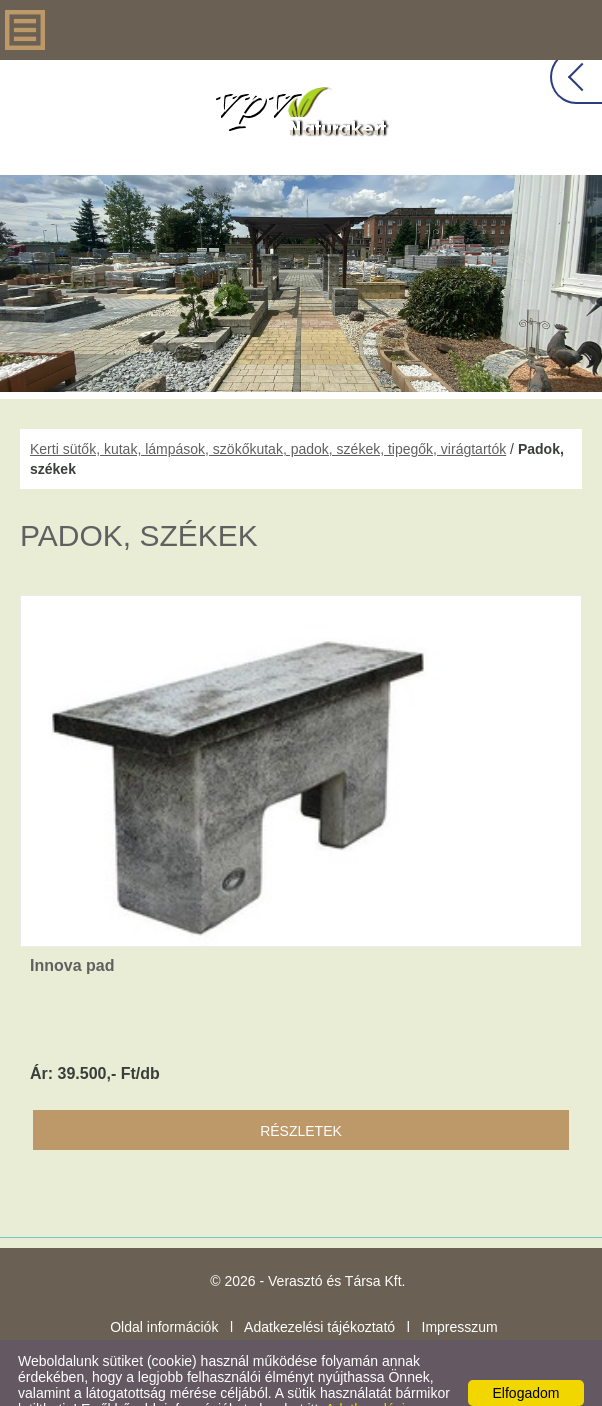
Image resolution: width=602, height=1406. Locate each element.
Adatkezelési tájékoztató (319, 1287)
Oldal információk (164, 1287)
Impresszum (460, 1287)
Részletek (301, 1091)
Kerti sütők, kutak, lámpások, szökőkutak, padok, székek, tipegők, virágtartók (268, 409)
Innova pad (72, 925)
